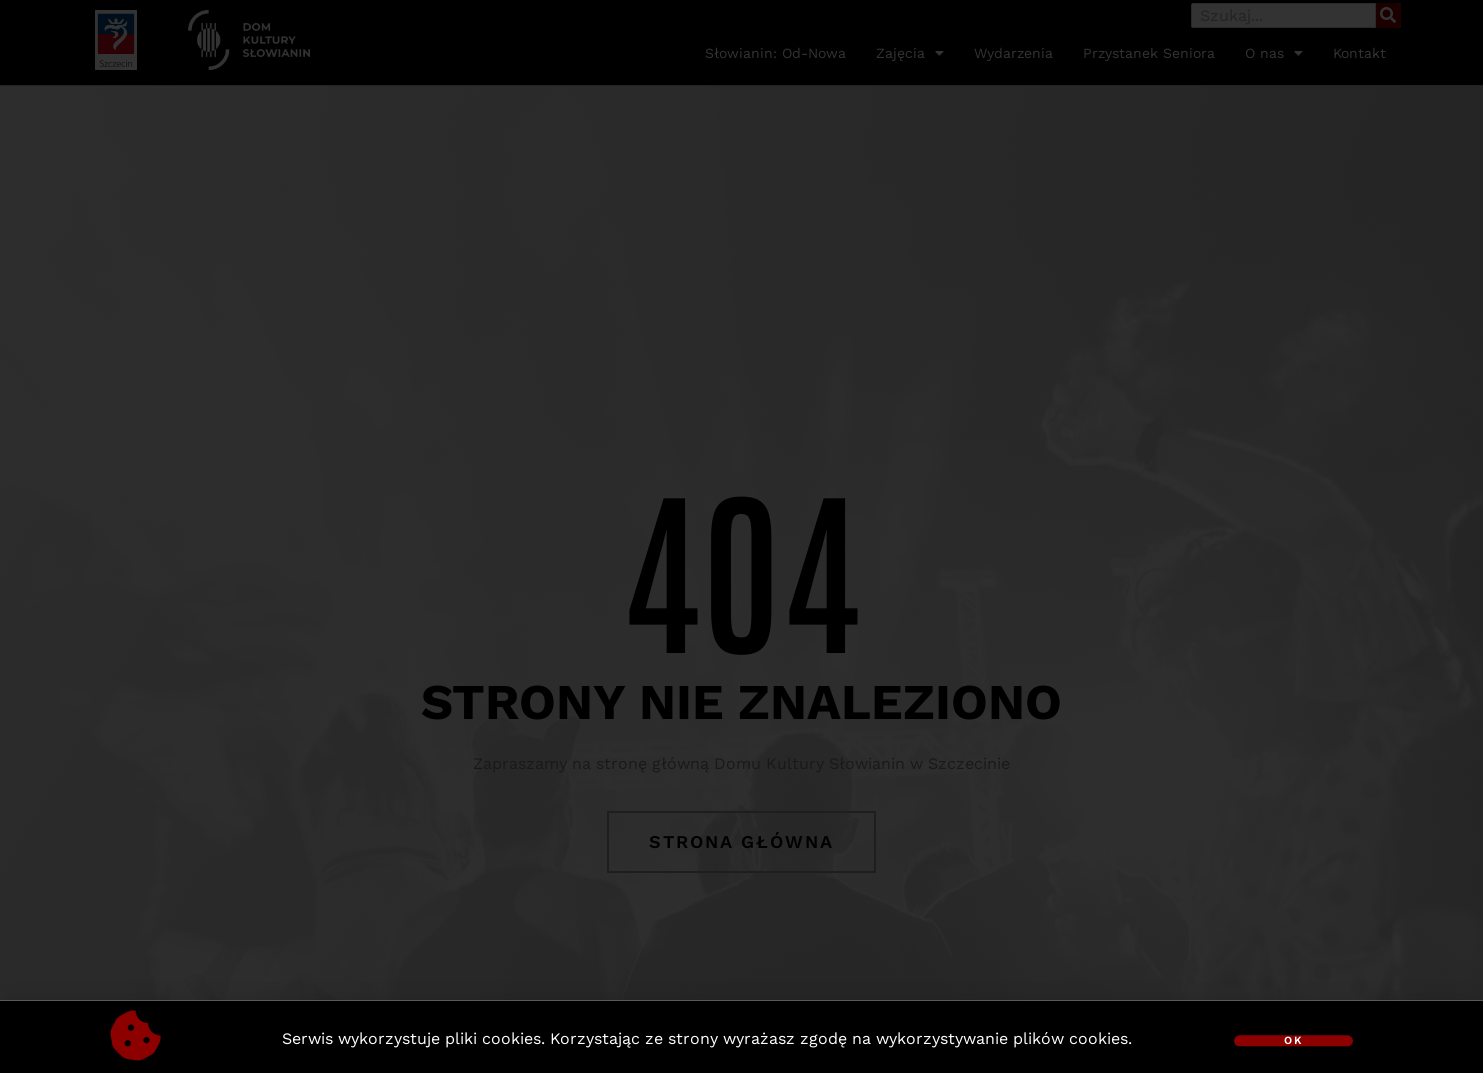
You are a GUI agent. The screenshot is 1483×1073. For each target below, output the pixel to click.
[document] (741, 536)
